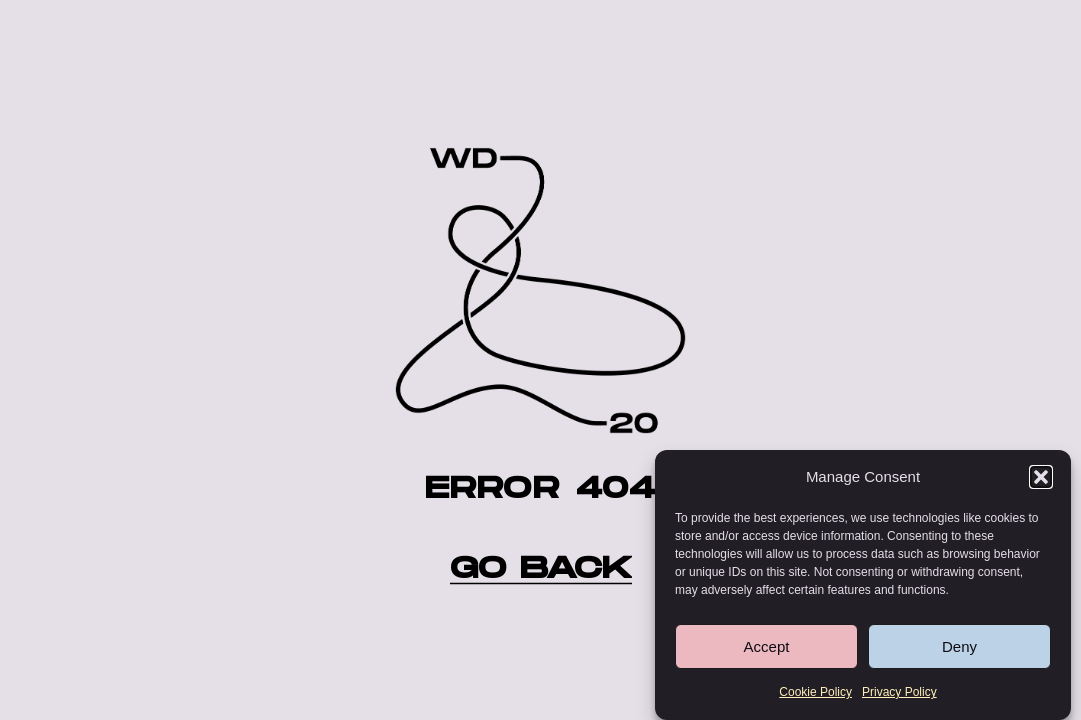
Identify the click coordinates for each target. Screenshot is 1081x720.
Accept (767, 648)
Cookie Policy (815, 694)
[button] (1041, 479)
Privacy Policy (899, 694)
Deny (959, 648)
